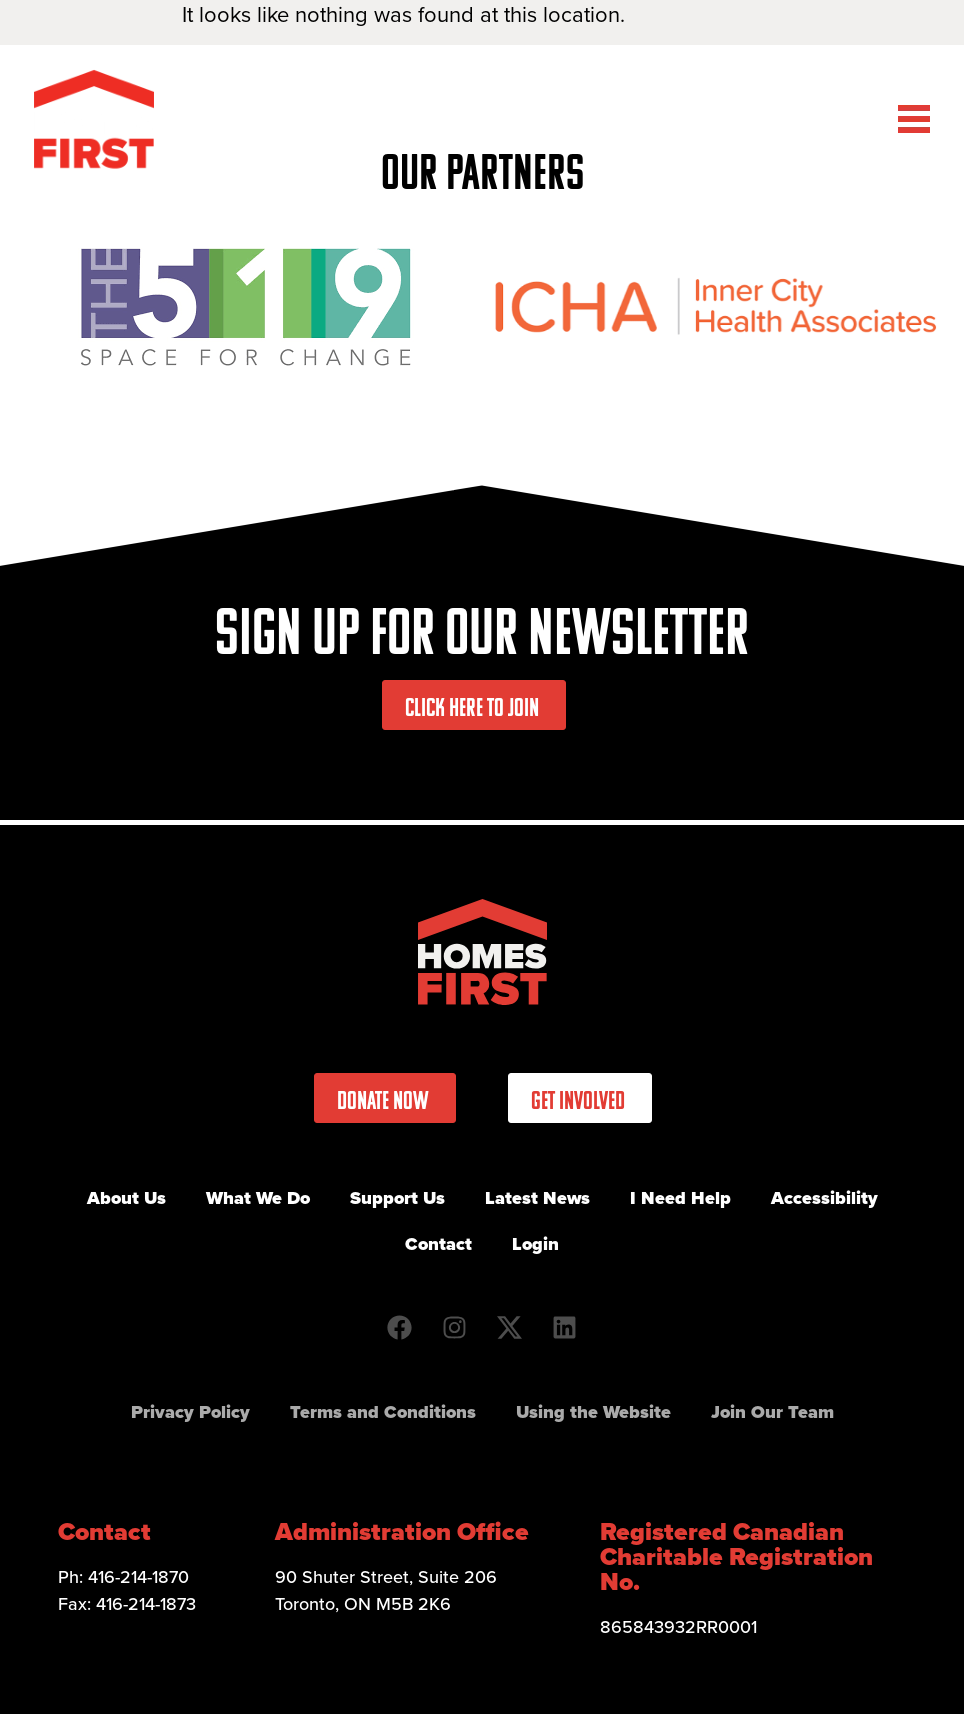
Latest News (537, 1198)
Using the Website (593, 1412)
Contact (438, 1244)
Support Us (397, 1198)
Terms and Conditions (383, 1412)
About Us (126, 1198)
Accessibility (824, 1198)
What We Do (258, 1198)
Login (535, 1244)
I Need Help (680, 1198)
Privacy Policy (190, 1412)
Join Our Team (772, 1412)
